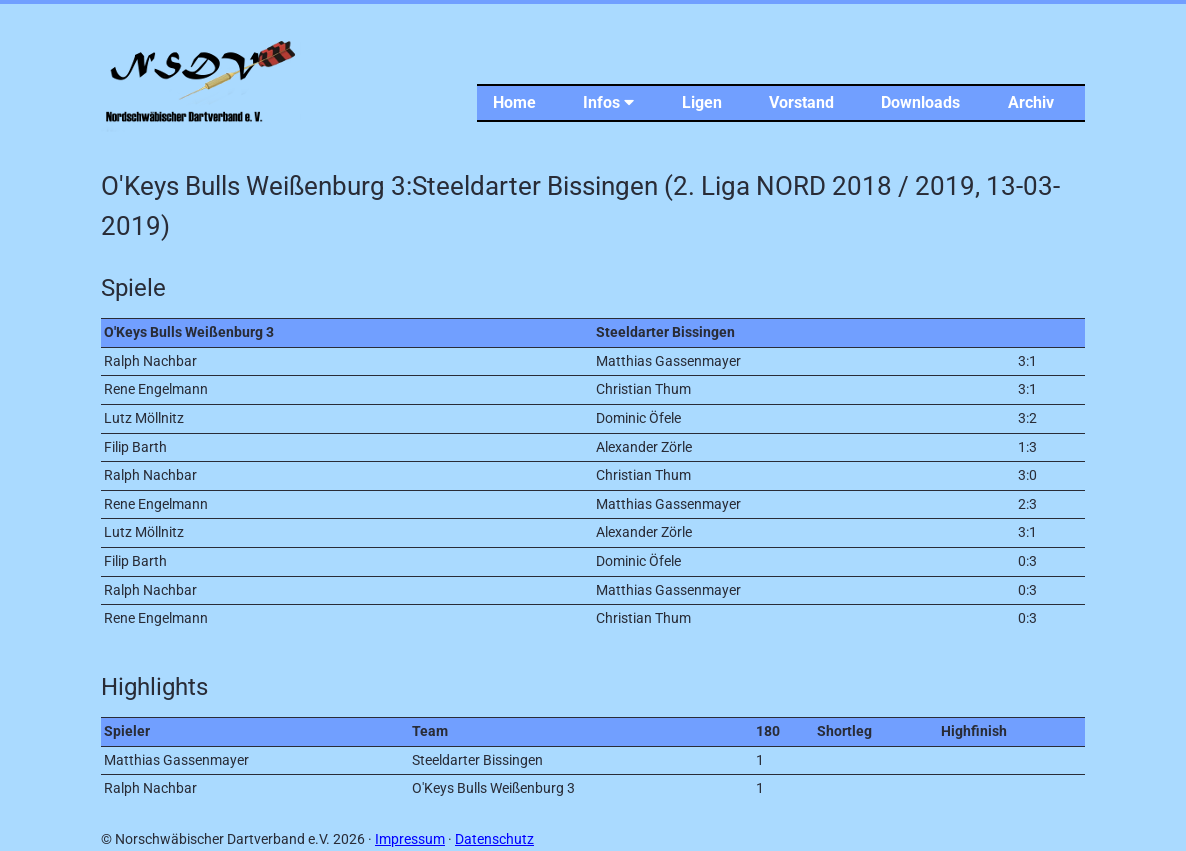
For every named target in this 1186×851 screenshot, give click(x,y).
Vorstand (801, 102)
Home (514, 102)
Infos (608, 102)
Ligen (702, 102)
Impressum (410, 839)
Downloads (920, 102)
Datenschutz (494, 839)
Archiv (1031, 102)
